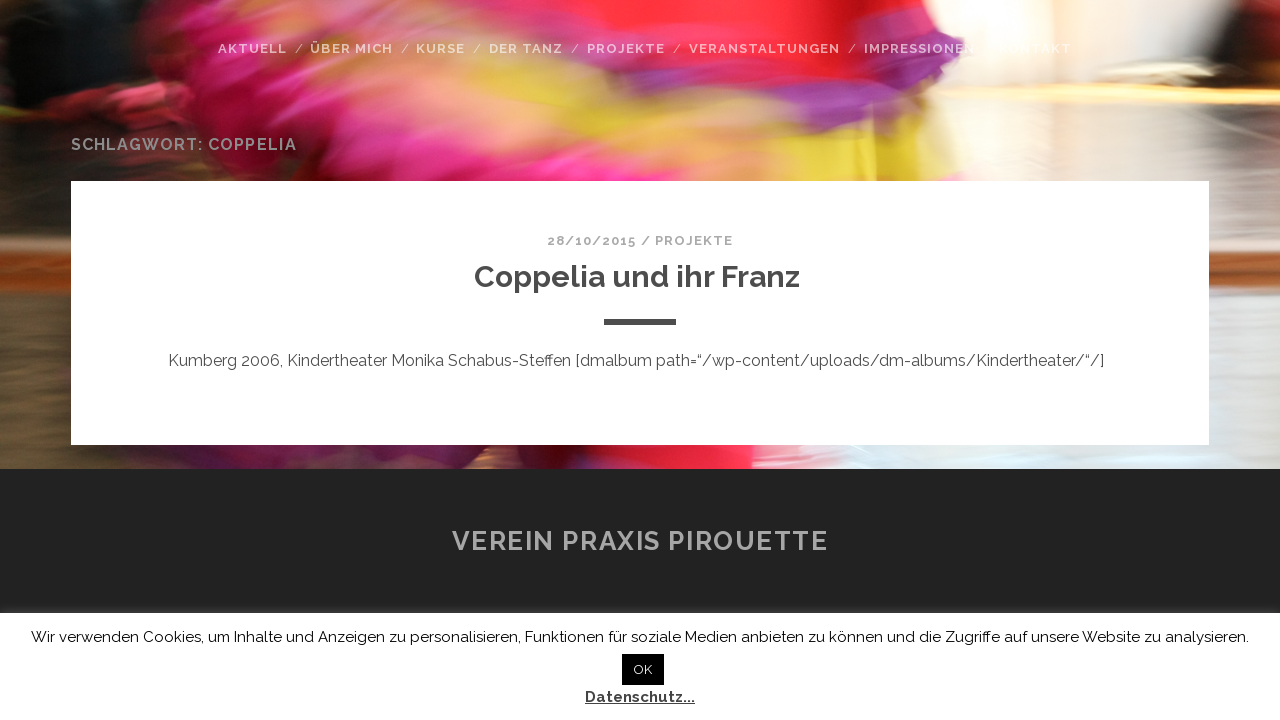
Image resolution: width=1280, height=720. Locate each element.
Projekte (626, 48)
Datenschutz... (640, 697)
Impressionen (920, 48)
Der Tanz (526, 48)
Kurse (440, 48)
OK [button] (643, 669)
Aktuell (252, 48)
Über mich (351, 48)
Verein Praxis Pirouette (640, 541)
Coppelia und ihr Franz (640, 276)
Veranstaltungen (765, 48)
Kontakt (1035, 48)
